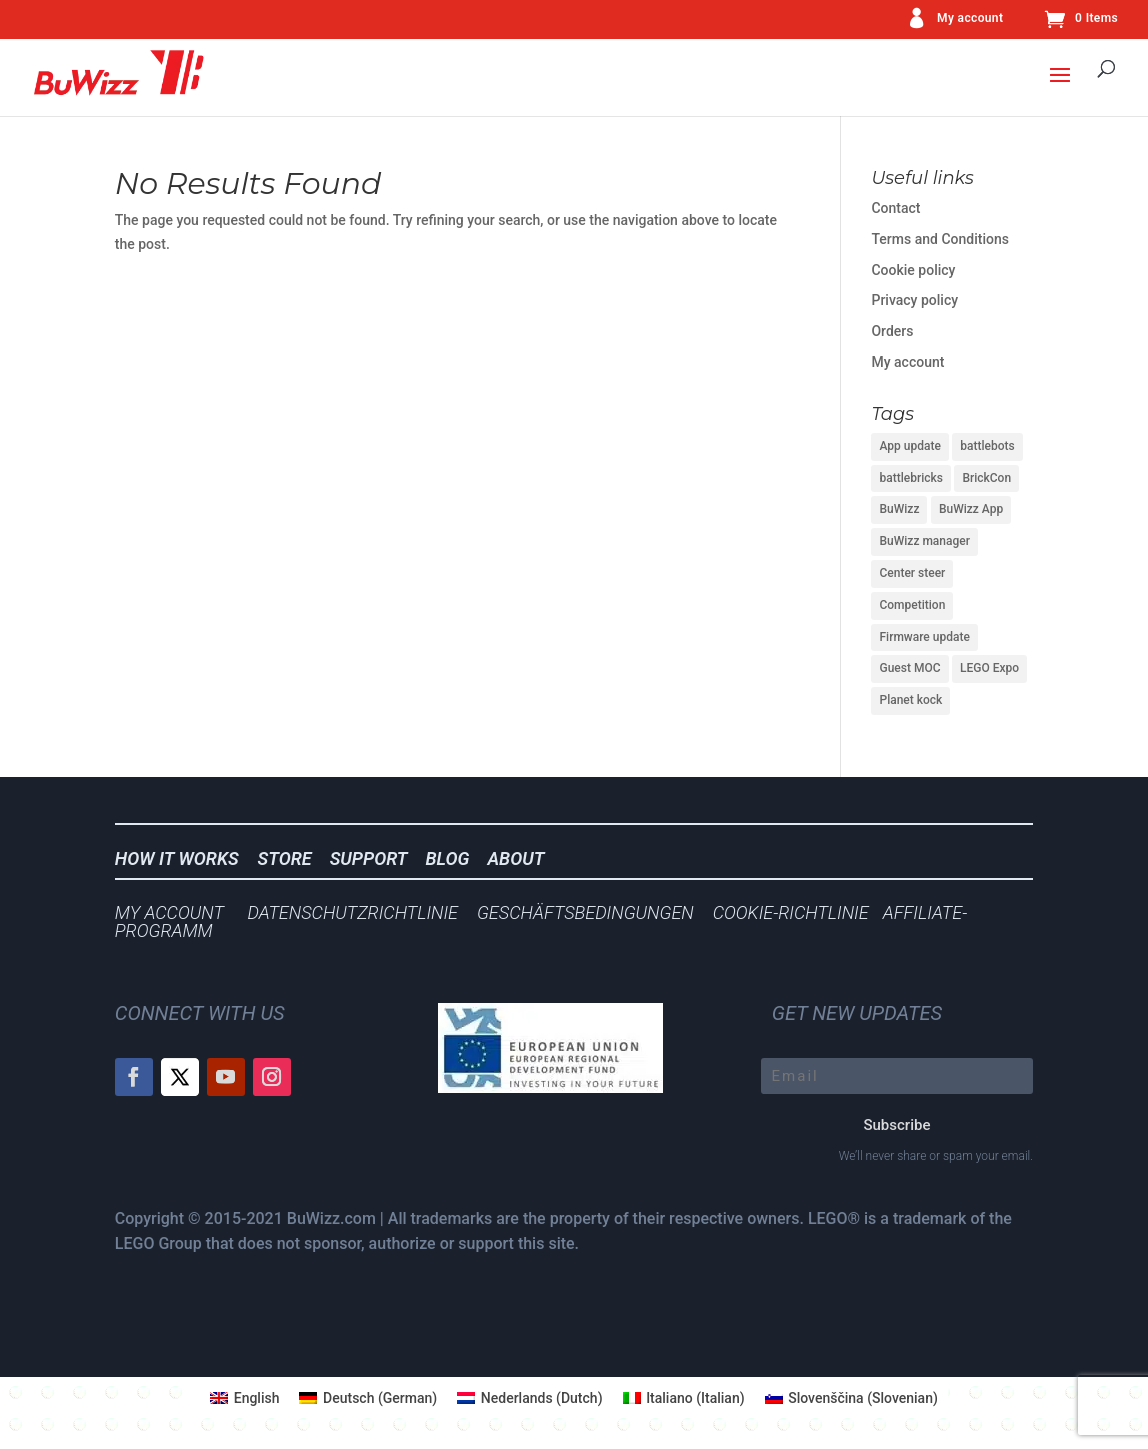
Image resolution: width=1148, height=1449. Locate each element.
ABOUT (515, 858)
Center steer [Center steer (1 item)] (912, 573)
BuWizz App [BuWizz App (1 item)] (971, 509)
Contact (895, 208)
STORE (291, 858)
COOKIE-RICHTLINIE (791, 912)
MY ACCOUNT (169, 912)
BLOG (453, 858)
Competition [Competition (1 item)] (912, 605)
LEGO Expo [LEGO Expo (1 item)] (989, 668)
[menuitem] (244, 1398)
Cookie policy (913, 270)
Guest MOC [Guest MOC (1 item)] (909, 668)
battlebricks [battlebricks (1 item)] (910, 478)
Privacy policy (914, 300)
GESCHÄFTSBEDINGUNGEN (585, 912)
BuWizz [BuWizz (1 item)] (899, 509)
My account (970, 18)
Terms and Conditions (939, 239)
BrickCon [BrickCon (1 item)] (986, 478)
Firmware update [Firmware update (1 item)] (924, 637)
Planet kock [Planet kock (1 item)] (910, 700)
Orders (892, 331)
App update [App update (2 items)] (909, 446)
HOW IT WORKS (177, 858)
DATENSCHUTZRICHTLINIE (352, 912)
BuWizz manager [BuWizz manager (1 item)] (924, 541)
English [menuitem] (257, 1398)
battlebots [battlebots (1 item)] (987, 446)
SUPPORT (375, 858)
